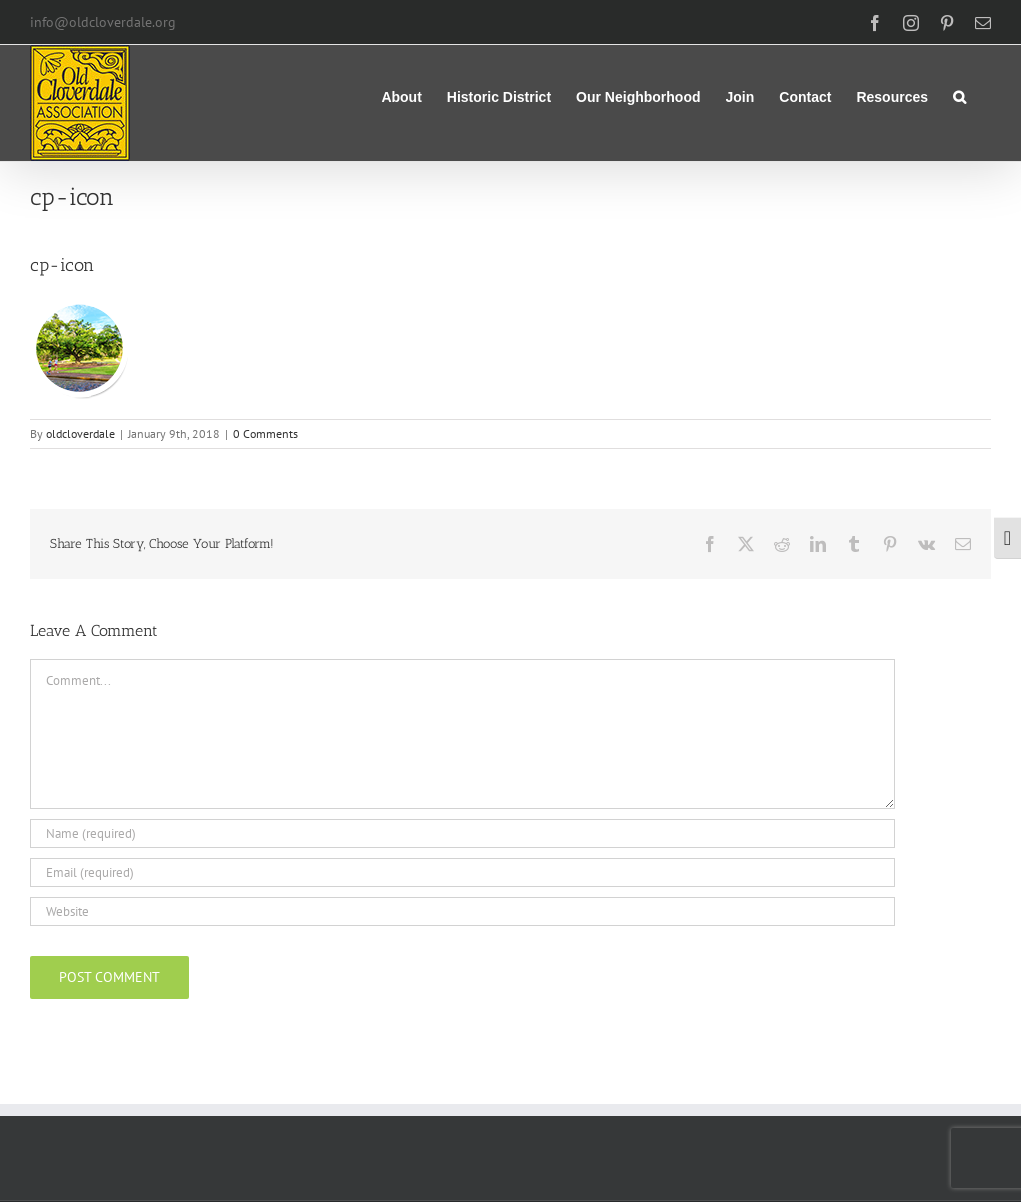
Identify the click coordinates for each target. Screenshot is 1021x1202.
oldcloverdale (80, 433)
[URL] (462, 911)
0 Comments (265, 433)
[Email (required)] (462, 872)
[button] (959, 95)
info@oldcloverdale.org (103, 22)
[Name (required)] (462, 833)
